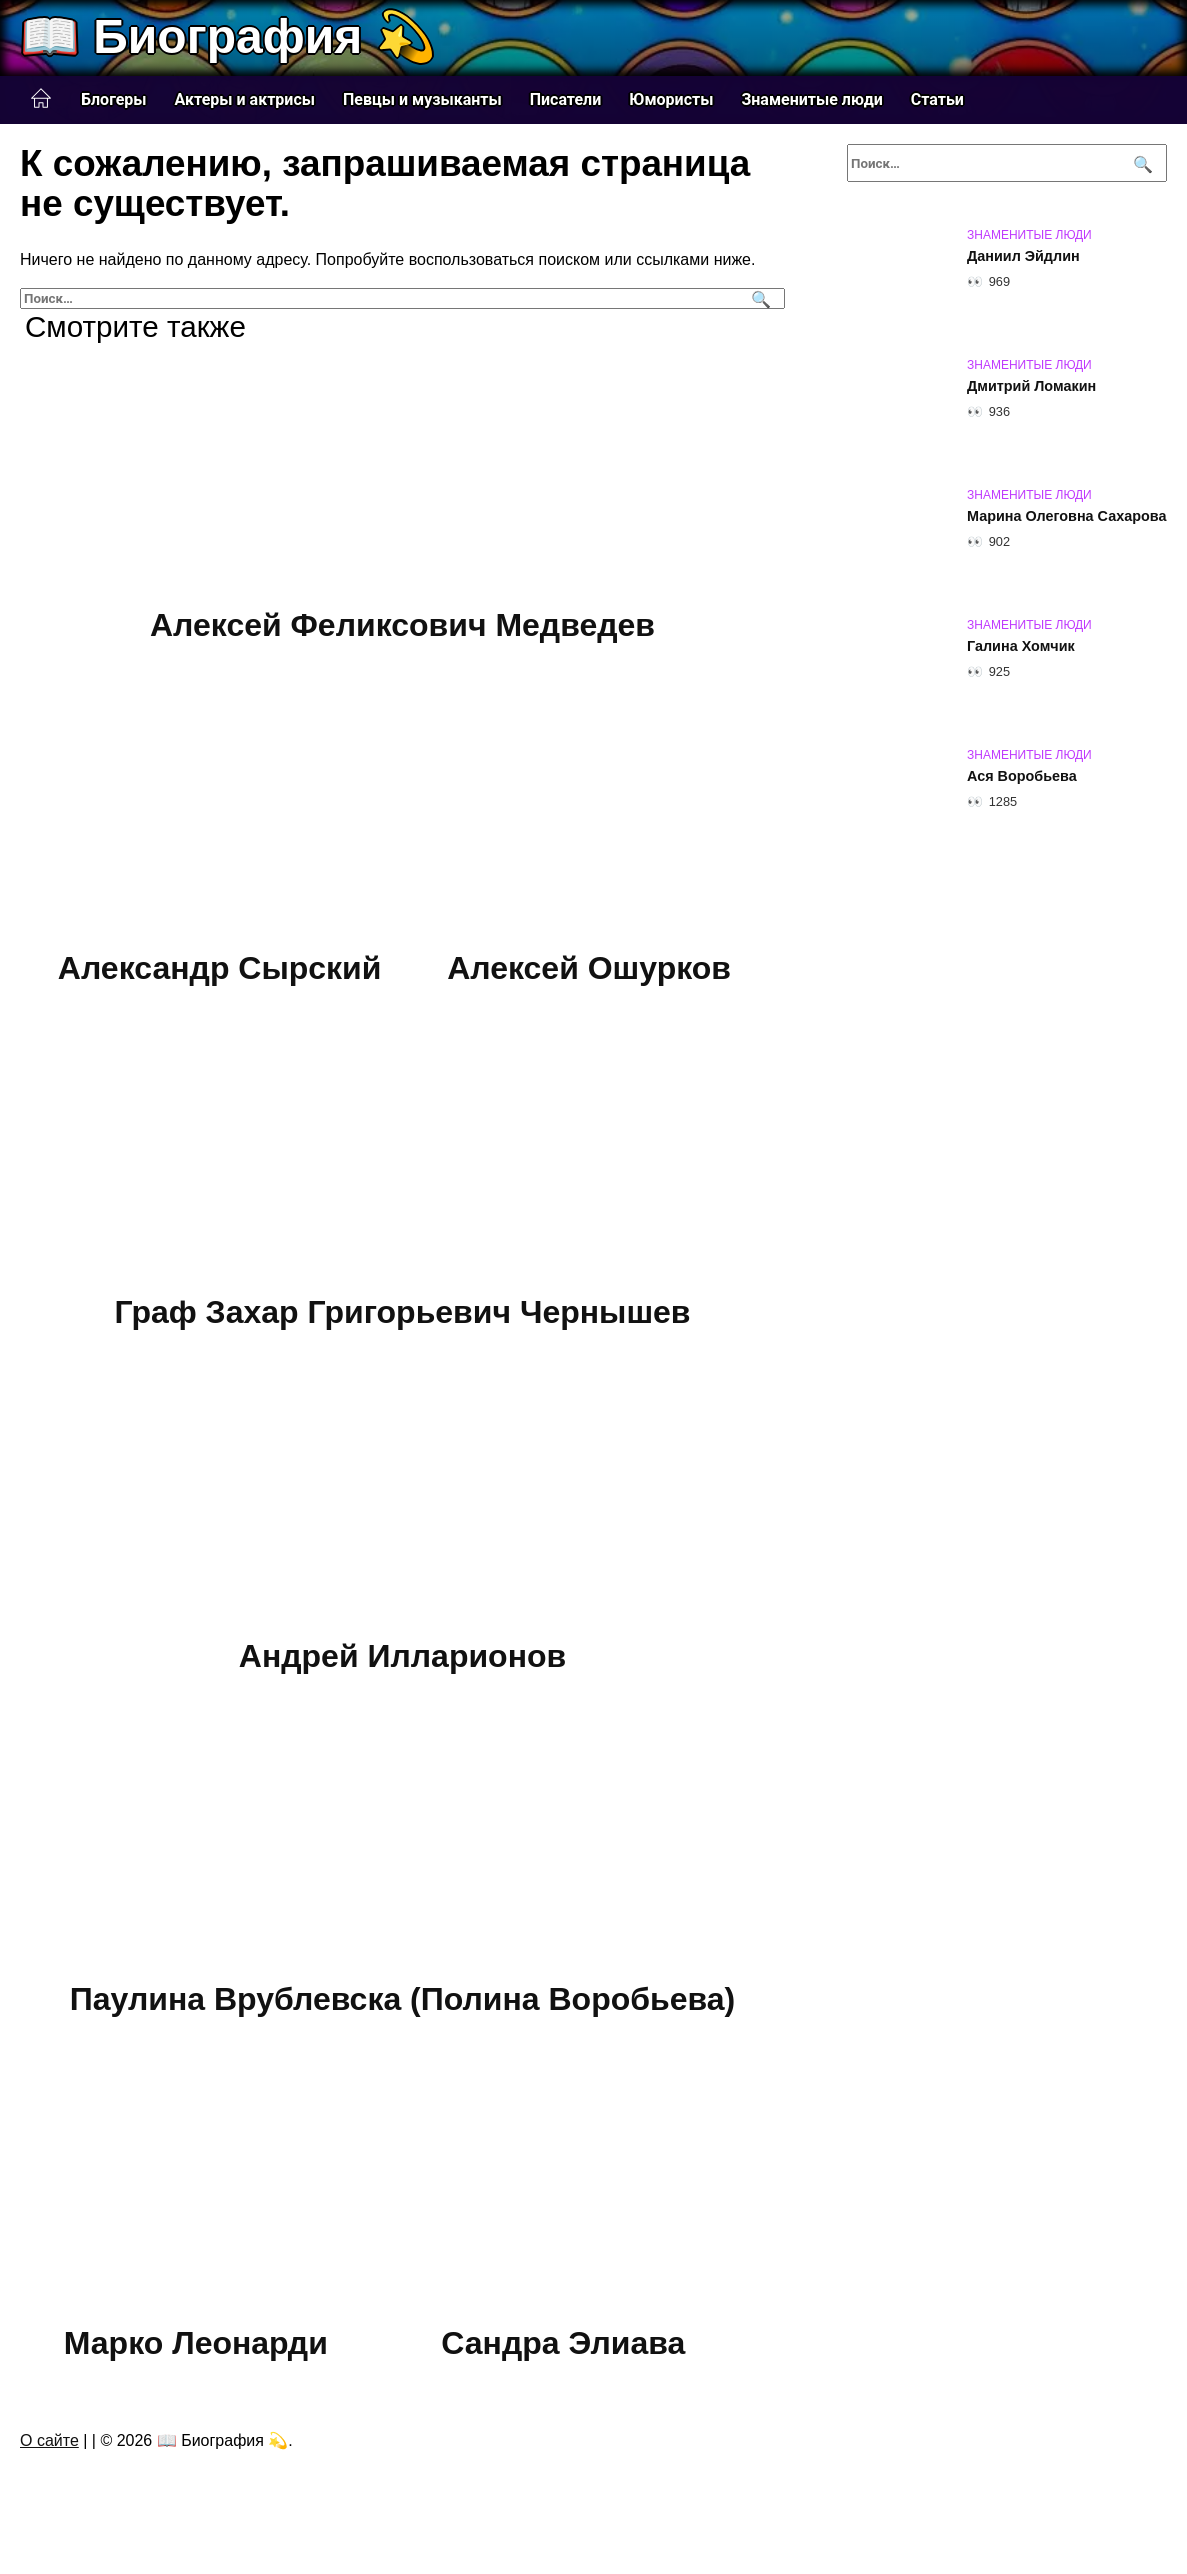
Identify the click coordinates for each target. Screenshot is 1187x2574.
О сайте (49, 2440)
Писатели (566, 99)
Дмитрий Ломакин (1031, 386)
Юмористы (671, 99)
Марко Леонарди (196, 2343)
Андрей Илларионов (402, 1656)
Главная (41, 99)
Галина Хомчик (1021, 646)
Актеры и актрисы (245, 99)
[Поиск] (758, 298)
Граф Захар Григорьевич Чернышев (402, 1312)
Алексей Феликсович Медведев (402, 625)
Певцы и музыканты (422, 99)
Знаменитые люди (811, 99)
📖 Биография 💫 (228, 36)
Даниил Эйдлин (1023, 256)
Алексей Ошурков (589, 969)
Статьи (937, 99)
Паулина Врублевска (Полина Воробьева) (402, 1999)
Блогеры (114, 99)
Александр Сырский (220, 969)
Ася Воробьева (1022, 776)
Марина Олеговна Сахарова (1066, 516)
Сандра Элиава (563, 2343)
